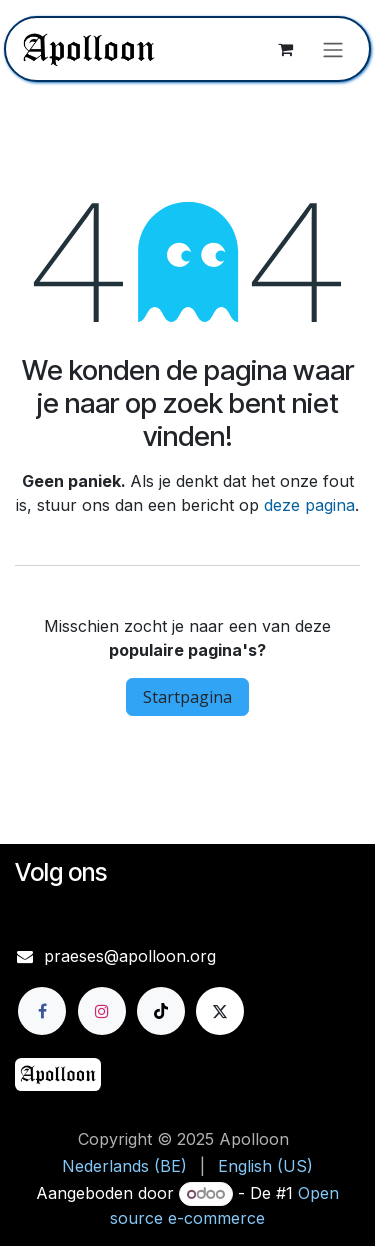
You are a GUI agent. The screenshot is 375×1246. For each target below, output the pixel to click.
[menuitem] (124, 1166)
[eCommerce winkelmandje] (285, 49)
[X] (220, 1011)
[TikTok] (161, 1011)
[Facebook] (42, 1011)
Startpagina (187, 697)
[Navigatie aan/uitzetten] (333, 49)
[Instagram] (102, 1011)
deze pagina (309, 505)
